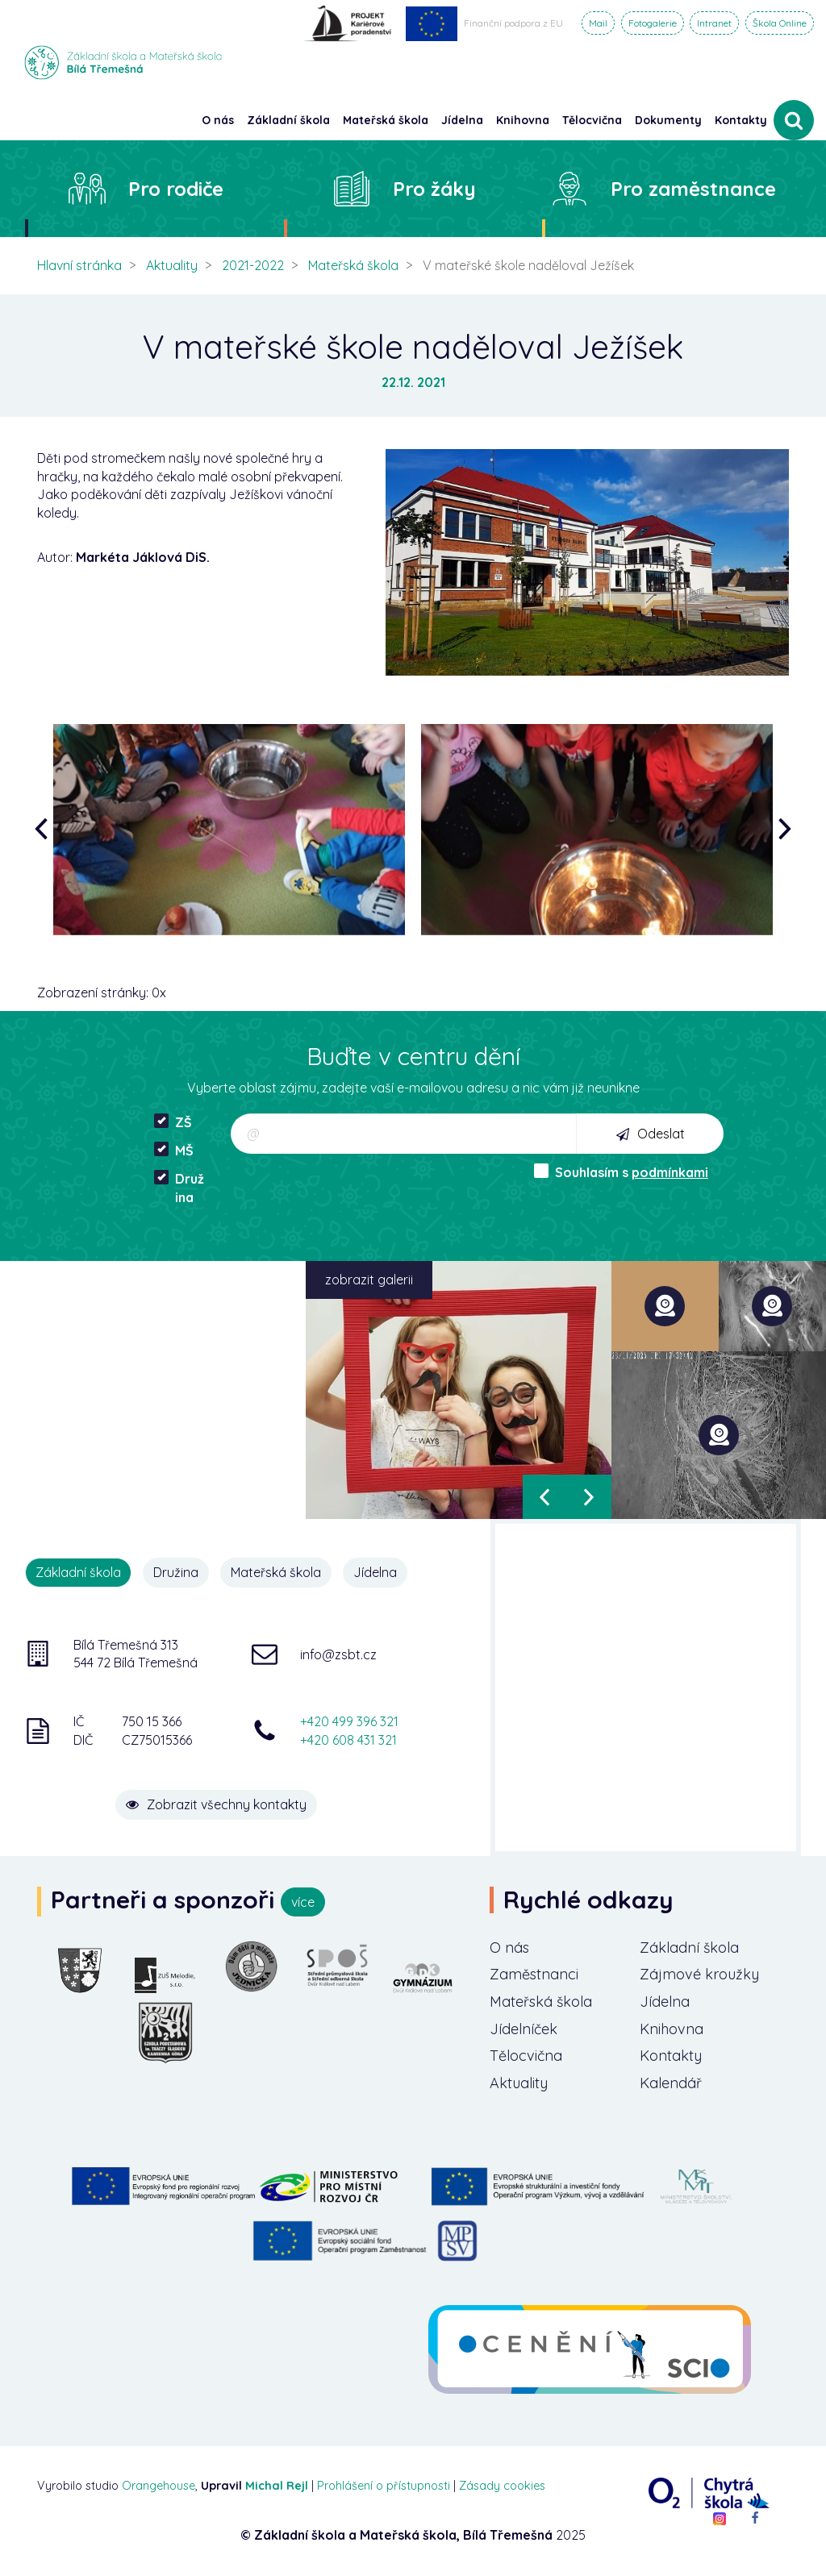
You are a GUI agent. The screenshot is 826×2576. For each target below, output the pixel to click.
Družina (179, 1187)
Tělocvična (526, 2055)
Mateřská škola (353, 265)
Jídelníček (523, 2029)
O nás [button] (218, 120)
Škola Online (780, 23)
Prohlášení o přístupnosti (383, 2485)
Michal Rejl (276, 2485)
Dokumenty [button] (668, 120)
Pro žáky (434, 189)
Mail (598, 23)
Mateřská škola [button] (385, 120)
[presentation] (45, 830)
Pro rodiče (175, 189)
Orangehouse (158, 2485)
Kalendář (671, 2083)
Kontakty (741, 120)
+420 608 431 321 (348, 1740)
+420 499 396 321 (349, 1721)
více (303, 1902)
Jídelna (375, 1572)
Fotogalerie (652, 23)
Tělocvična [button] (592, 120)
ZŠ (173, 1121)
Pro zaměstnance (693, 189)
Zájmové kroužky (699, 1974)
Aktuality (172, 265)
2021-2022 (253, 265)
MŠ (174, 1150)
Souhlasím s (621, 1171)
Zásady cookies (502, 2485)
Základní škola (689, 1947)
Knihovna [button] (522, 120)
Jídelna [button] (462, 120)
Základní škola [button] (288, 120)
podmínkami (670, 1172)
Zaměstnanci (534, 1974)
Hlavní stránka (79, 265)
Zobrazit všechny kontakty (216, 1804)
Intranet (714, 23)
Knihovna (671, 2029)
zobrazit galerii (369, 1279)
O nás (509, 1947)
